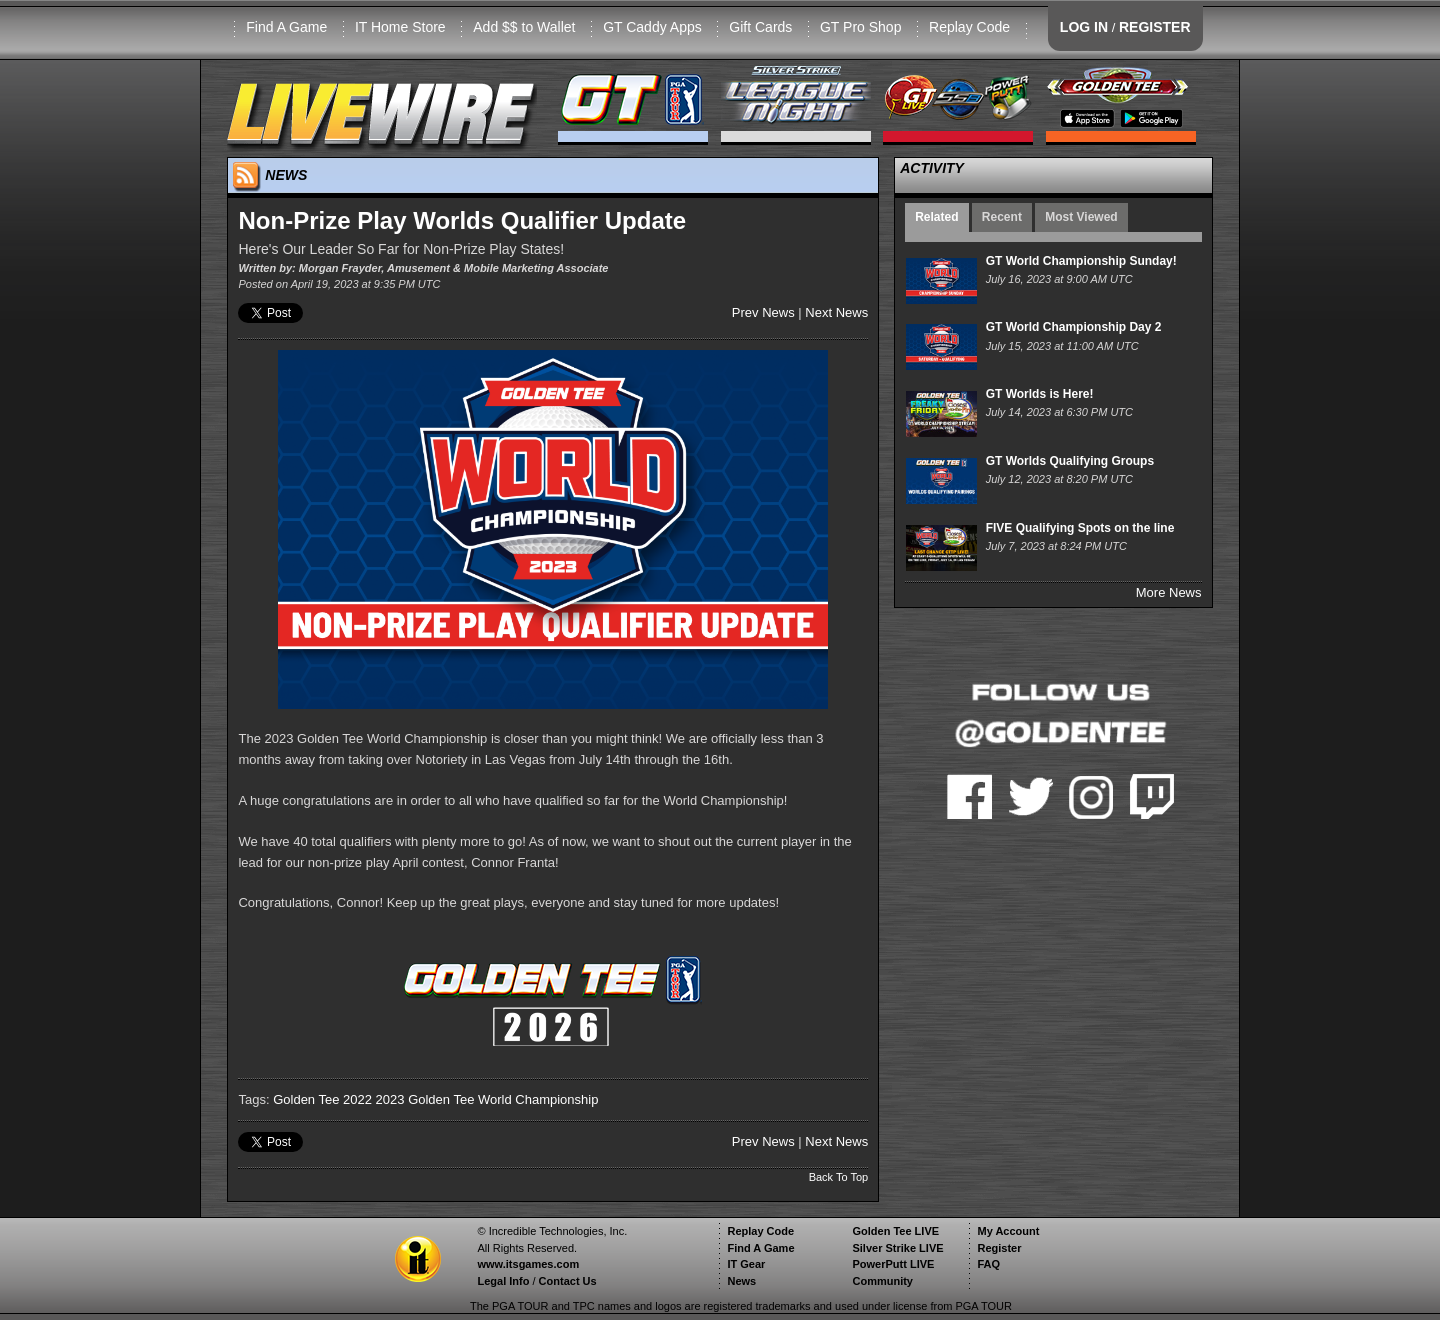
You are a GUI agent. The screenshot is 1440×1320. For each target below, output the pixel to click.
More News (1169, 592)
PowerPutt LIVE (893, 1264)
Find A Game (286, 27)
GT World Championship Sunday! (1081, 261)
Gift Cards (760, 27)
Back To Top (839, 1177)
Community (882, 1281)
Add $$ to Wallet (524, 27)
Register (999, 1248)
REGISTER (1155, 27)
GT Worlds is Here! (1040, 394)
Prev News (763, 312)
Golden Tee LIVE (895, 1231)
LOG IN (1084, 27)
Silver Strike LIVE (897, 1248)
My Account (1008, 1231)
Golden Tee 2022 (322, 1099)
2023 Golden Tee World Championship (487, 1099)
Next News (836, 312)
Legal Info (503, 1281)
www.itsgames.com (528, 1264)
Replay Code (969, 27)
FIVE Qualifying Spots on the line (1080, 528)
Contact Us (568, 1281)
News (741, 1281)
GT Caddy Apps (652, 27)
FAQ (988, 1264)
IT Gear (746, 1264)
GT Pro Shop (860, 27)
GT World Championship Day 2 (1074, 327)
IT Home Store (400, 27)
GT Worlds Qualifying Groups (1070, 461)
